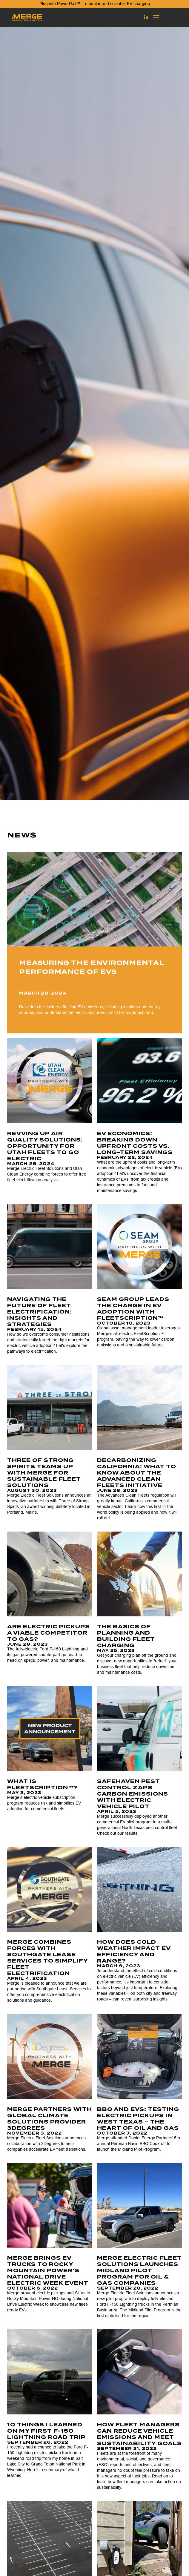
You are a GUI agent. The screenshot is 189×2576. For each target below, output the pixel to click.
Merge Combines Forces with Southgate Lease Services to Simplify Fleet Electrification (47, 1957)
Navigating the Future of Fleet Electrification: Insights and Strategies (39, 1311)
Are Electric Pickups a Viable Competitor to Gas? (48, 1633)
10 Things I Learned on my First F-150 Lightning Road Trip (47, 2431)
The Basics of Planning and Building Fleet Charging (126, 1636)
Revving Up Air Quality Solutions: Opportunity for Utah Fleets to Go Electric (45, 1146)
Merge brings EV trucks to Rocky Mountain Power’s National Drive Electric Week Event (47, 2270)
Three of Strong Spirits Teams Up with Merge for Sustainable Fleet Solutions (44, 1472)
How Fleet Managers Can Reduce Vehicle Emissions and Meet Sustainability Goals (139, 2434)
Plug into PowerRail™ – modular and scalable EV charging (94, 3)
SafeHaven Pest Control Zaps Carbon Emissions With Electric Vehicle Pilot (132, 1793)
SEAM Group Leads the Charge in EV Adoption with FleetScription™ (133, 1308)
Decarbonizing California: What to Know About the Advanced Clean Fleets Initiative (136, 1472)
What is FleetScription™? (42, 1784)
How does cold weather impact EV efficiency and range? (133, 1951)
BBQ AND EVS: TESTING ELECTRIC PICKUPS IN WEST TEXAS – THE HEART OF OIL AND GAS (138, 2118)
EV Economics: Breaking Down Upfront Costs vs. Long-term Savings (135, 1142)
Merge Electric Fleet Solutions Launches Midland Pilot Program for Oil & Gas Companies (139, 2270)
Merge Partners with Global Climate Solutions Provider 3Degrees (49, 2118)
